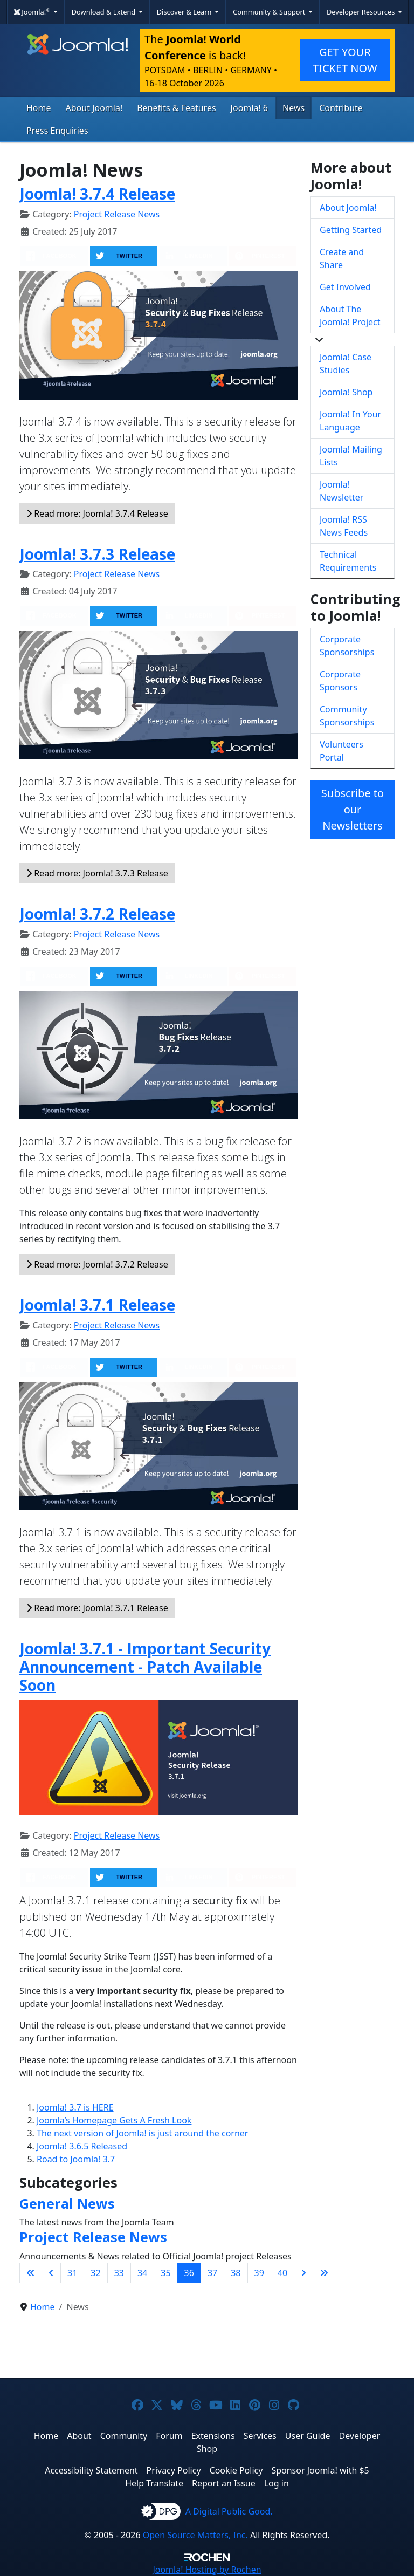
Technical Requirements (348, 561)
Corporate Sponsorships (347, 645)
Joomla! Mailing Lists (351, 455)
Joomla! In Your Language (350, 420)
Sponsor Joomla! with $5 (320, 2470)
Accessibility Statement (91, 2470)
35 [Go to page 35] (165, 2273)
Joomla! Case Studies (345, 363)
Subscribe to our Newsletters (352, 809)
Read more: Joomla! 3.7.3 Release (97, 873)
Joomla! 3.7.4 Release (97, 193)
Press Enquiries (57, 130)
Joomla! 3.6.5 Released (82, 2146)
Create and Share (342, 258)
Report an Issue (224, 2483)
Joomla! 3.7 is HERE (75, 2107)
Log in (276, 2483)
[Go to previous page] (51, 2273)
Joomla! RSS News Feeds (344, 525)
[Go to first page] (30, 2273)
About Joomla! (94, 108)
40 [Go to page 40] (282, 2273)
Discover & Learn (185, 12)
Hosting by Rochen (207, 2569)
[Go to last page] (324, 2273)
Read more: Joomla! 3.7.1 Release (97, 1608)
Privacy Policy (174, 2470)
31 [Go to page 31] (72, 2273)
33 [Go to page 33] (119, 2273)
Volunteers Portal (341, 750)
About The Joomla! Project (350, 315)
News (293, 108)
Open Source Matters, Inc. (195, 2535)
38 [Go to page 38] (235, 2273)
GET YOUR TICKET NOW (345, 60)
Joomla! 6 (249, 108)
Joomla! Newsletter (341, 490)
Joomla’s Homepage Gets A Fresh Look (114, 2120)
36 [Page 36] (189, 2273)
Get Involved (345, 287)
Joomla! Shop (346, 392)
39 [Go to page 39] (259, 2273)
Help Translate (154, 2483)
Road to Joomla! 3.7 (76, 2159)
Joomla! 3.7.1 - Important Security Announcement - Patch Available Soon (145, 1666)
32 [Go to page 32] (95, 2273)
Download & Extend (104, 12)
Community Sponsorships (347, 715)
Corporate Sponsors (340, 680)
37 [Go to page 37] (212, 2273)
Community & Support (270, 12)
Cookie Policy (236, 2470)
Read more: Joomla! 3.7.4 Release (97, 513)
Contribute (341, 108)
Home (38, 108)
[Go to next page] (303, 2273)
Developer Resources (362, 12)
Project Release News (117, 214)
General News (67, 2203)
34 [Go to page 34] (142, 2273)
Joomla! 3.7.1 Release (97, 1304)
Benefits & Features (176, 108)
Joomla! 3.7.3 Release (97, 554)
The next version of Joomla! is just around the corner (142, 2133)
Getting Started (351, 230)
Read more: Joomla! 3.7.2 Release (97, 1264)
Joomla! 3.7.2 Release (97, 913)
